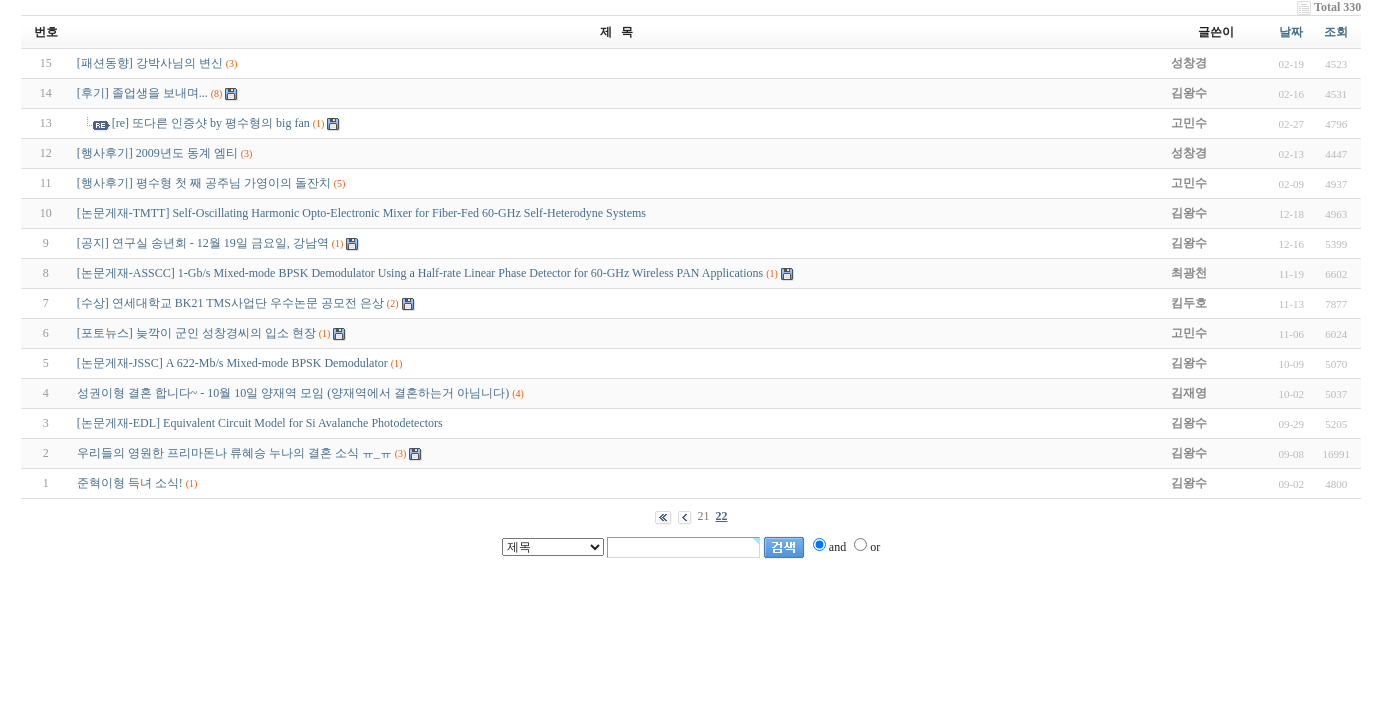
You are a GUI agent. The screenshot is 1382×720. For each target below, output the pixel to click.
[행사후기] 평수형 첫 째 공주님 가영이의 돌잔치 (204, 183)
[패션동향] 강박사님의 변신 (150, 63)
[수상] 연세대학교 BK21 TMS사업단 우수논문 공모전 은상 (230, 303)
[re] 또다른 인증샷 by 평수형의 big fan (211, 123)
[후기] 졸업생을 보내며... (142, 93)
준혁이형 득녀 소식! (130, 483)
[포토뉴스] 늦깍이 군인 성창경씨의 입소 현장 (196, 333)
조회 (1336, 32)
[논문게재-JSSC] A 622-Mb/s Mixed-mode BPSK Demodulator (232, 363)
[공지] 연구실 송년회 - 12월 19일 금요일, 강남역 (203, 243)
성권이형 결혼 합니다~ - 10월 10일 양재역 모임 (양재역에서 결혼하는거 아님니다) (293, 393)
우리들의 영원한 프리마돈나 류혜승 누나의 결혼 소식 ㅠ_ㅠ (234, 453)
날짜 (1291, 32)
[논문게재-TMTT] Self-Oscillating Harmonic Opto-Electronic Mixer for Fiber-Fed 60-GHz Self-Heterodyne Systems (361, 213)
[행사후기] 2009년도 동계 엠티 (157, 153)
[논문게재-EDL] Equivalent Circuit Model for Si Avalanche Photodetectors (260, 423)
